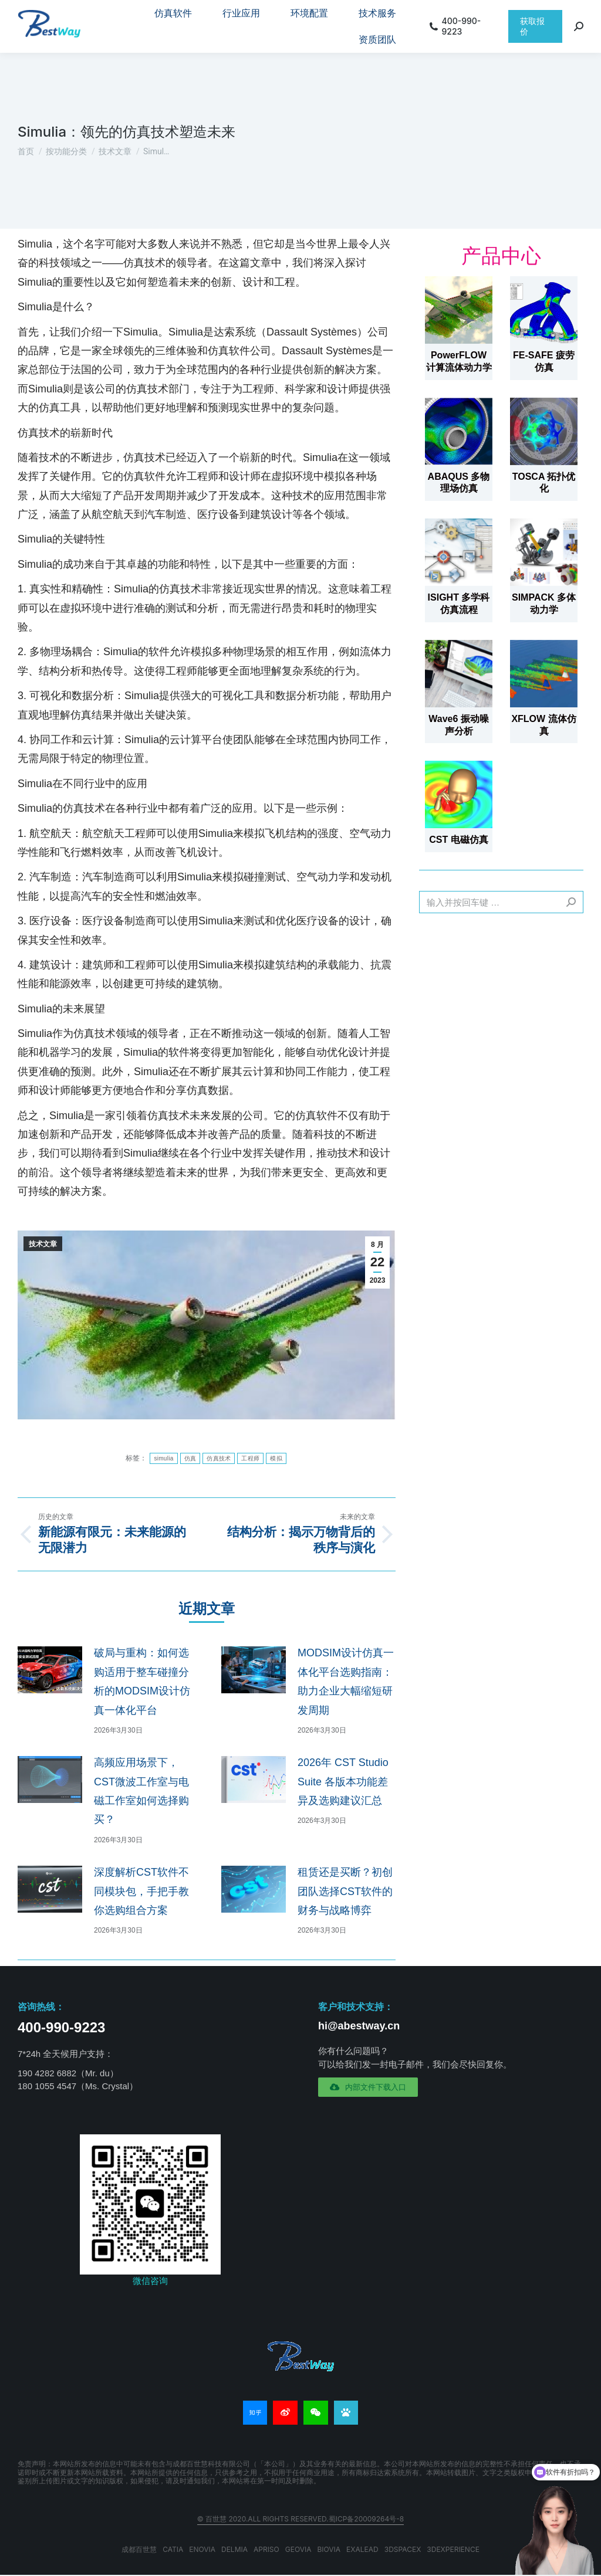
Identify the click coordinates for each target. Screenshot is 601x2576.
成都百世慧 (139, 2549)
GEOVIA (298, 2549)
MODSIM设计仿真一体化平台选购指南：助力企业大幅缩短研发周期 (346, 1681)
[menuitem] (173, 13)
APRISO (266, 2549)
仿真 (190, 1458)
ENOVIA (202, 2549)
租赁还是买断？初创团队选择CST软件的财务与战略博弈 (345, 1891)
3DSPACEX (402, 2549)
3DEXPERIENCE (453, 2549)
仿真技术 (219, 1458)
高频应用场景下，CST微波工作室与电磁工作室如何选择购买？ (141, 1791)
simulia (163, 1458)
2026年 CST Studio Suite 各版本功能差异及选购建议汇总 (343, 1781)
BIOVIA (328, 2549)
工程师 (250, 1458)
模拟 (276, 1458)
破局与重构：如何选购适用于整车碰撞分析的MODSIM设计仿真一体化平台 (142, 1681)
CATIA (173, 2549)
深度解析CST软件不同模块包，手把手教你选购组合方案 (141, 1891)
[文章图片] (50, 1669)
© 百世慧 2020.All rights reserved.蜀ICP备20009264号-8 (300, 2518)
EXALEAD (362, 2549)
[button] (368, 2087)
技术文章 (43, 1244)
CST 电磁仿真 (458, 840)
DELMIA (234, 2549)
